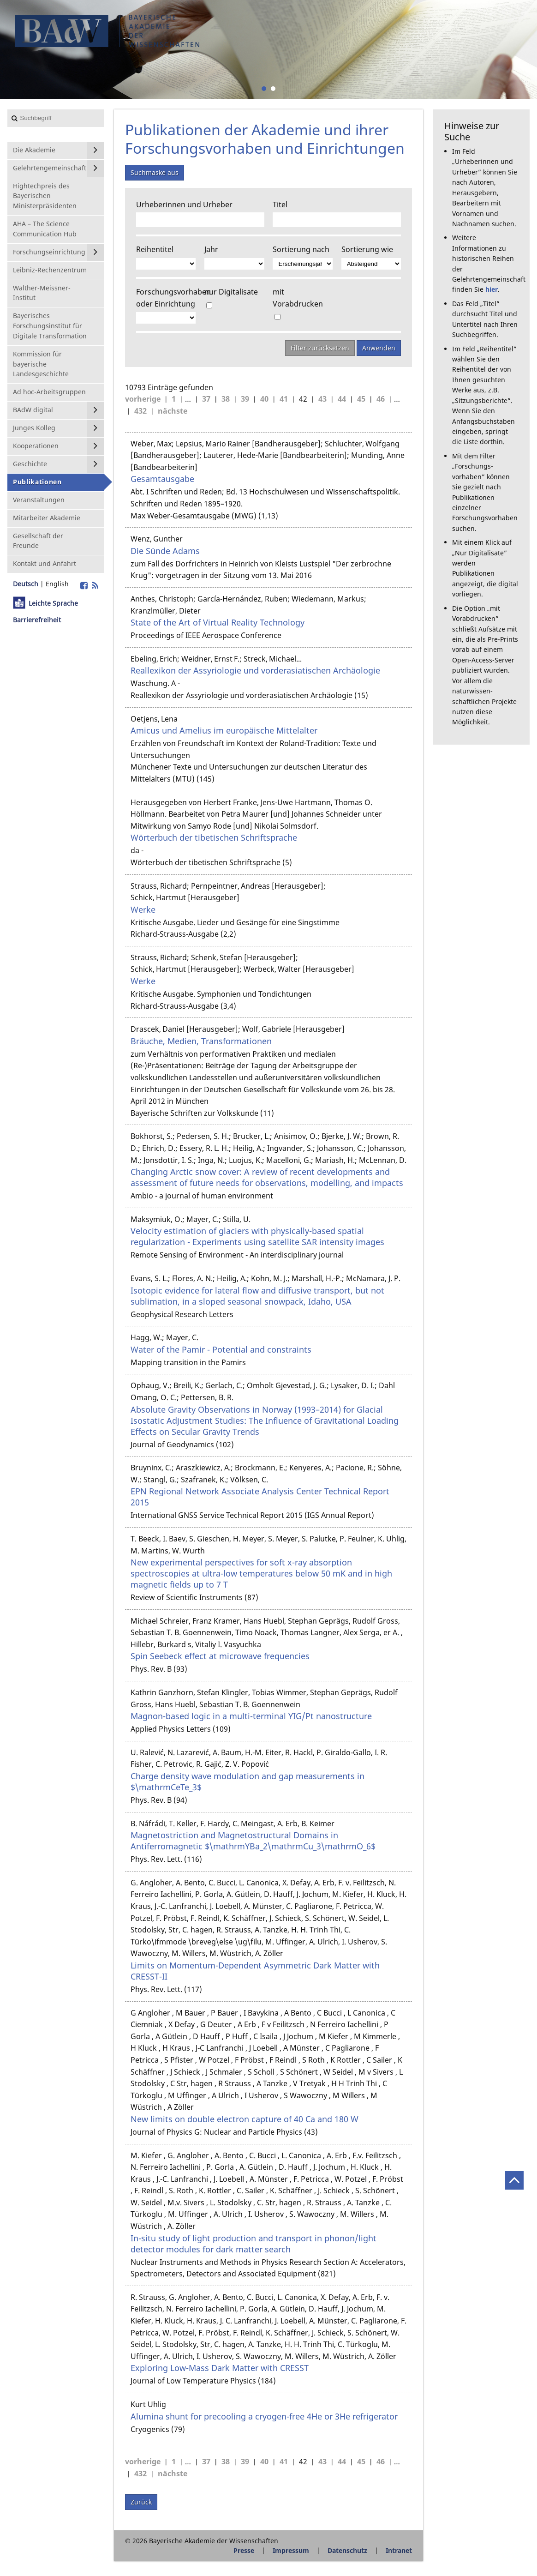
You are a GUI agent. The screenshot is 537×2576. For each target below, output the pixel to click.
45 (361, 399)
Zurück (141, 2502)
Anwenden (378, 347)
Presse (243, 2550)
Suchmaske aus (155, 172)
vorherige (143, 399)
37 (206, 399)
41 (284, 399)
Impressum (291, 2550)
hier (491, 289)
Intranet (399, 2550)
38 (225, 399)
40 (264, 399)
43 (322, 399)
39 (245, 399)
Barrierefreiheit (37, 619)
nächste (172, 411)
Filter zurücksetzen (320, 347)
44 (342, 399)
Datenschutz (347, 2550)
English (57, 583)
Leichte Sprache (53, 603)
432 (140, 411)
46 (380, 399)
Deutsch (25, 583)
